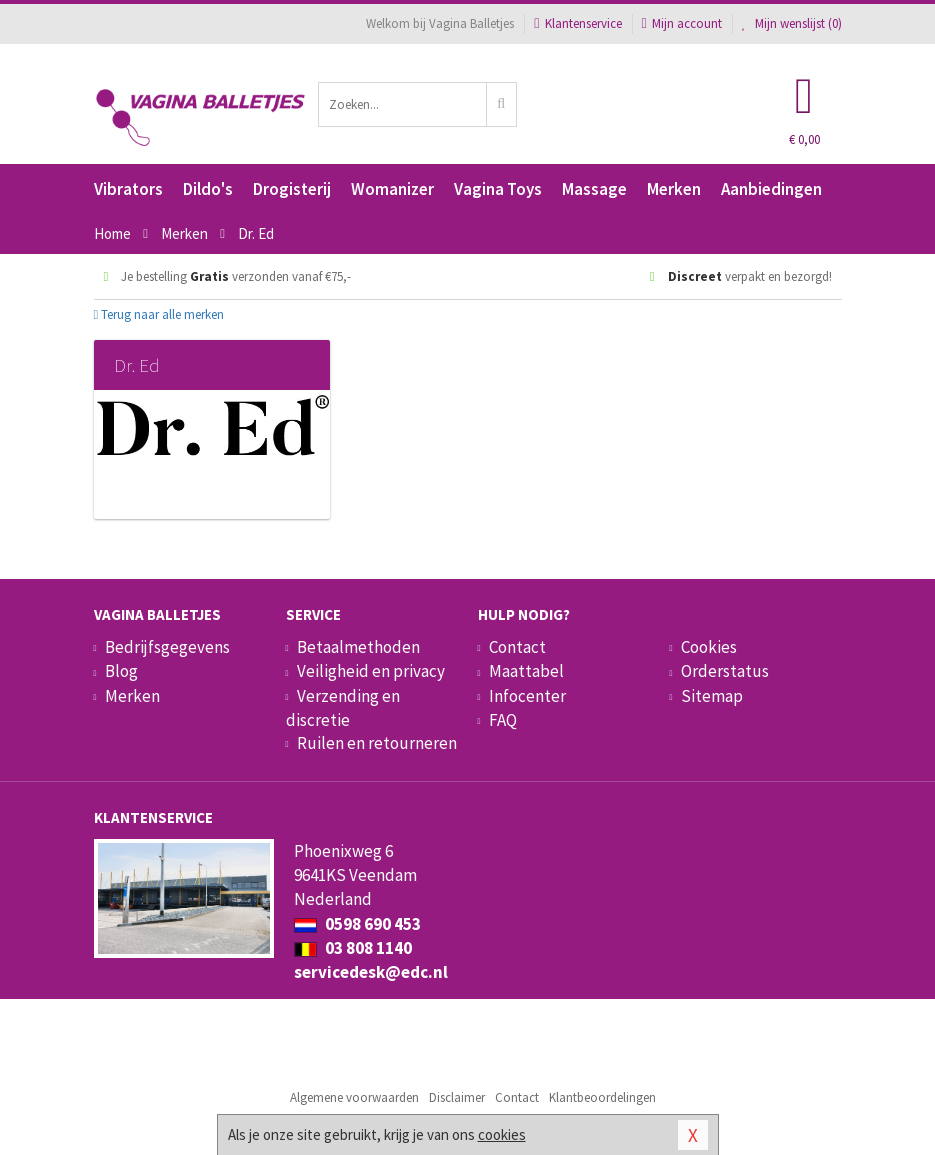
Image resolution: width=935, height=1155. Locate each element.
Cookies (709, 647)
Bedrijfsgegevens (167, 647)
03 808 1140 (353, 948)
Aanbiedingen (771, 189)
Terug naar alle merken (159, 314)
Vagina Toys (498, 189)
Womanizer (392, 189)
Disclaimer (457, 1097)
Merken (674, 189)
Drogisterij (292, 189)
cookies (502, 1134)
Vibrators (128, 189)
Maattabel (526, 671)
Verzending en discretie (343, 708)
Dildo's (208, 189)
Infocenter (527, 696)
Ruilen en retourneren (377, 743)
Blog (121, 671)
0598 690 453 (357, 924)
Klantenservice (577, 23)
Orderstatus (725, 671)
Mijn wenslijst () (792, 23)
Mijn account (682, 23)
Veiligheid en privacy (371, 671)
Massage (594, 189)
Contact (517, 647)
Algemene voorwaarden (354, 1097)
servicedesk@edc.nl (371, 972)
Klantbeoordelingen (602, 1097)
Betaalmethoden (358, 647)
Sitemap (712, 696)
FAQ (503, 720)
